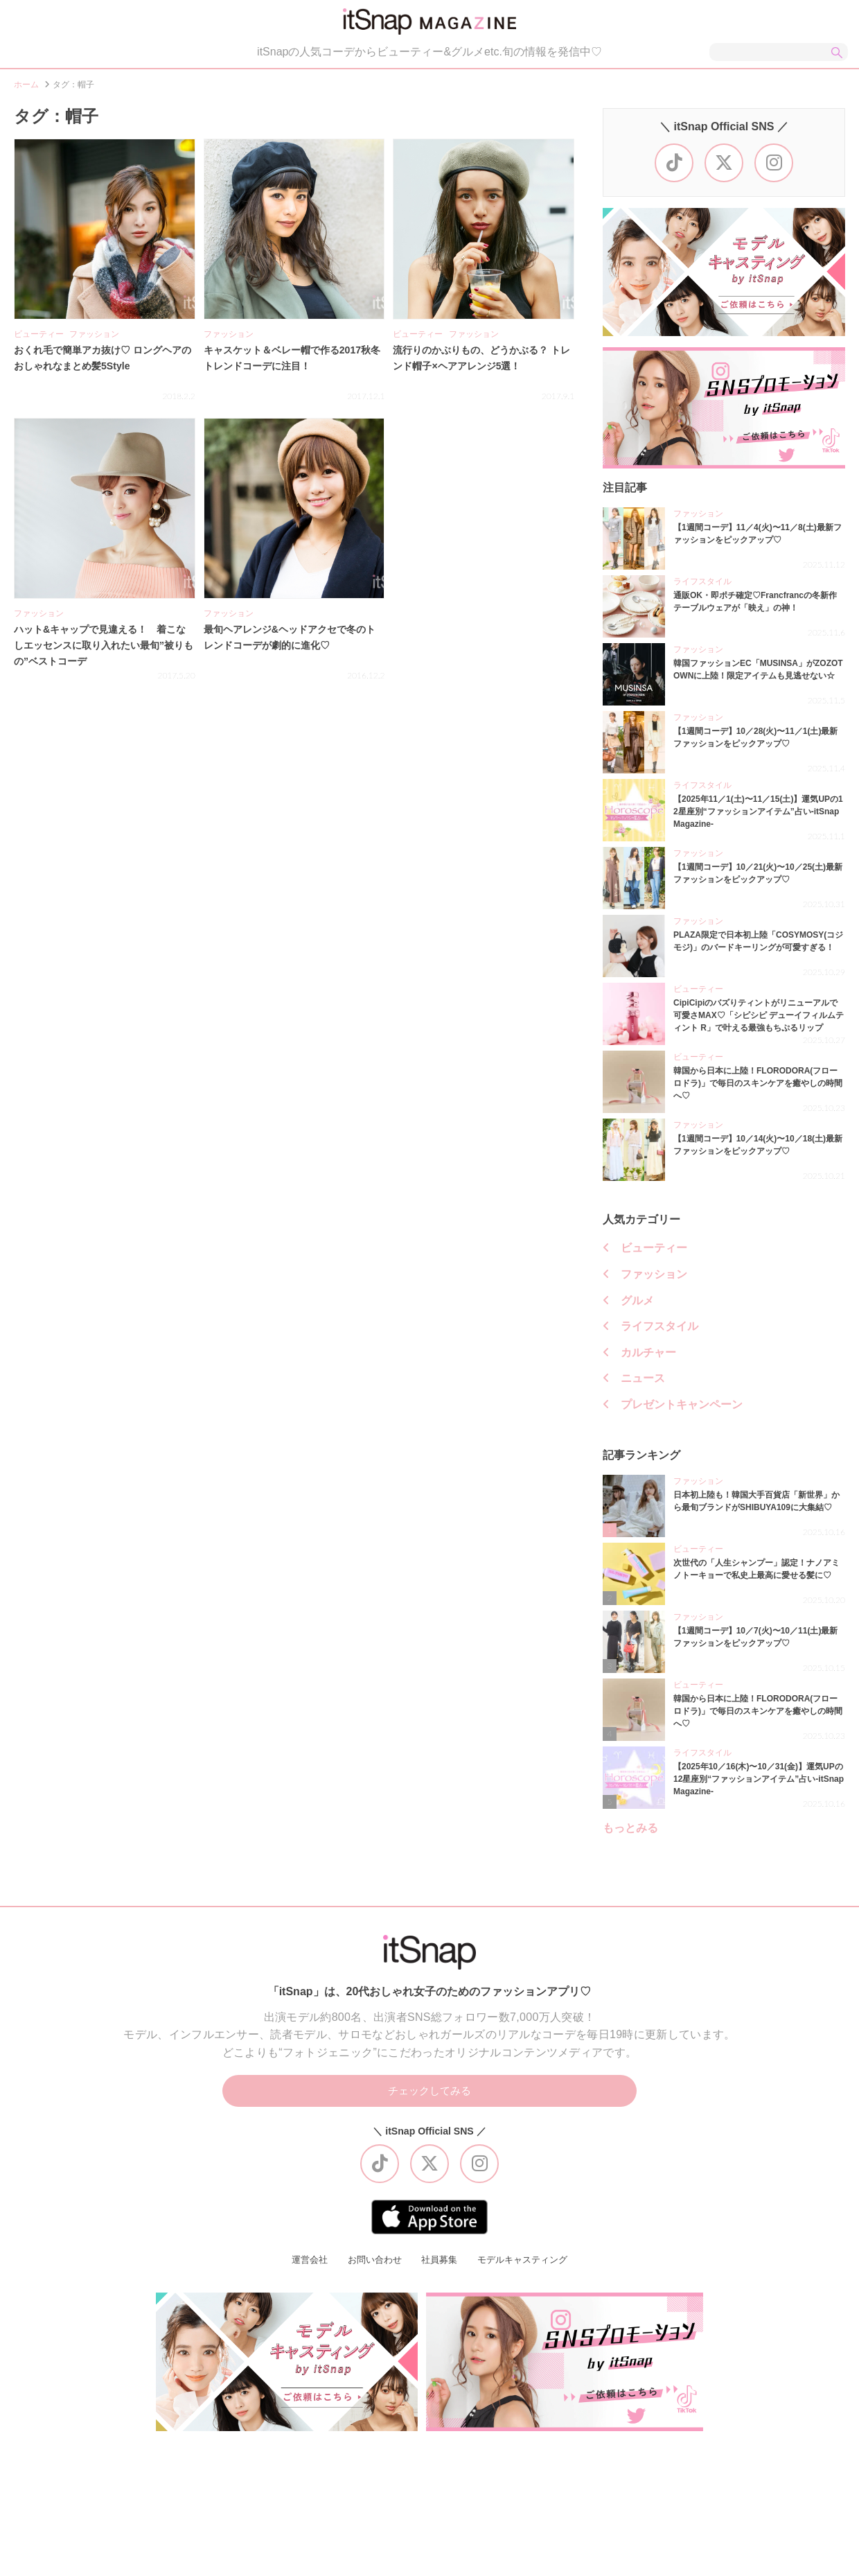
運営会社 (302, 2265)
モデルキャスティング (527, 2265)
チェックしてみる (429, 2096)
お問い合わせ (371, 2265)
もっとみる (630, 1832)
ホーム (26, 89)
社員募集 (439, 2265)
